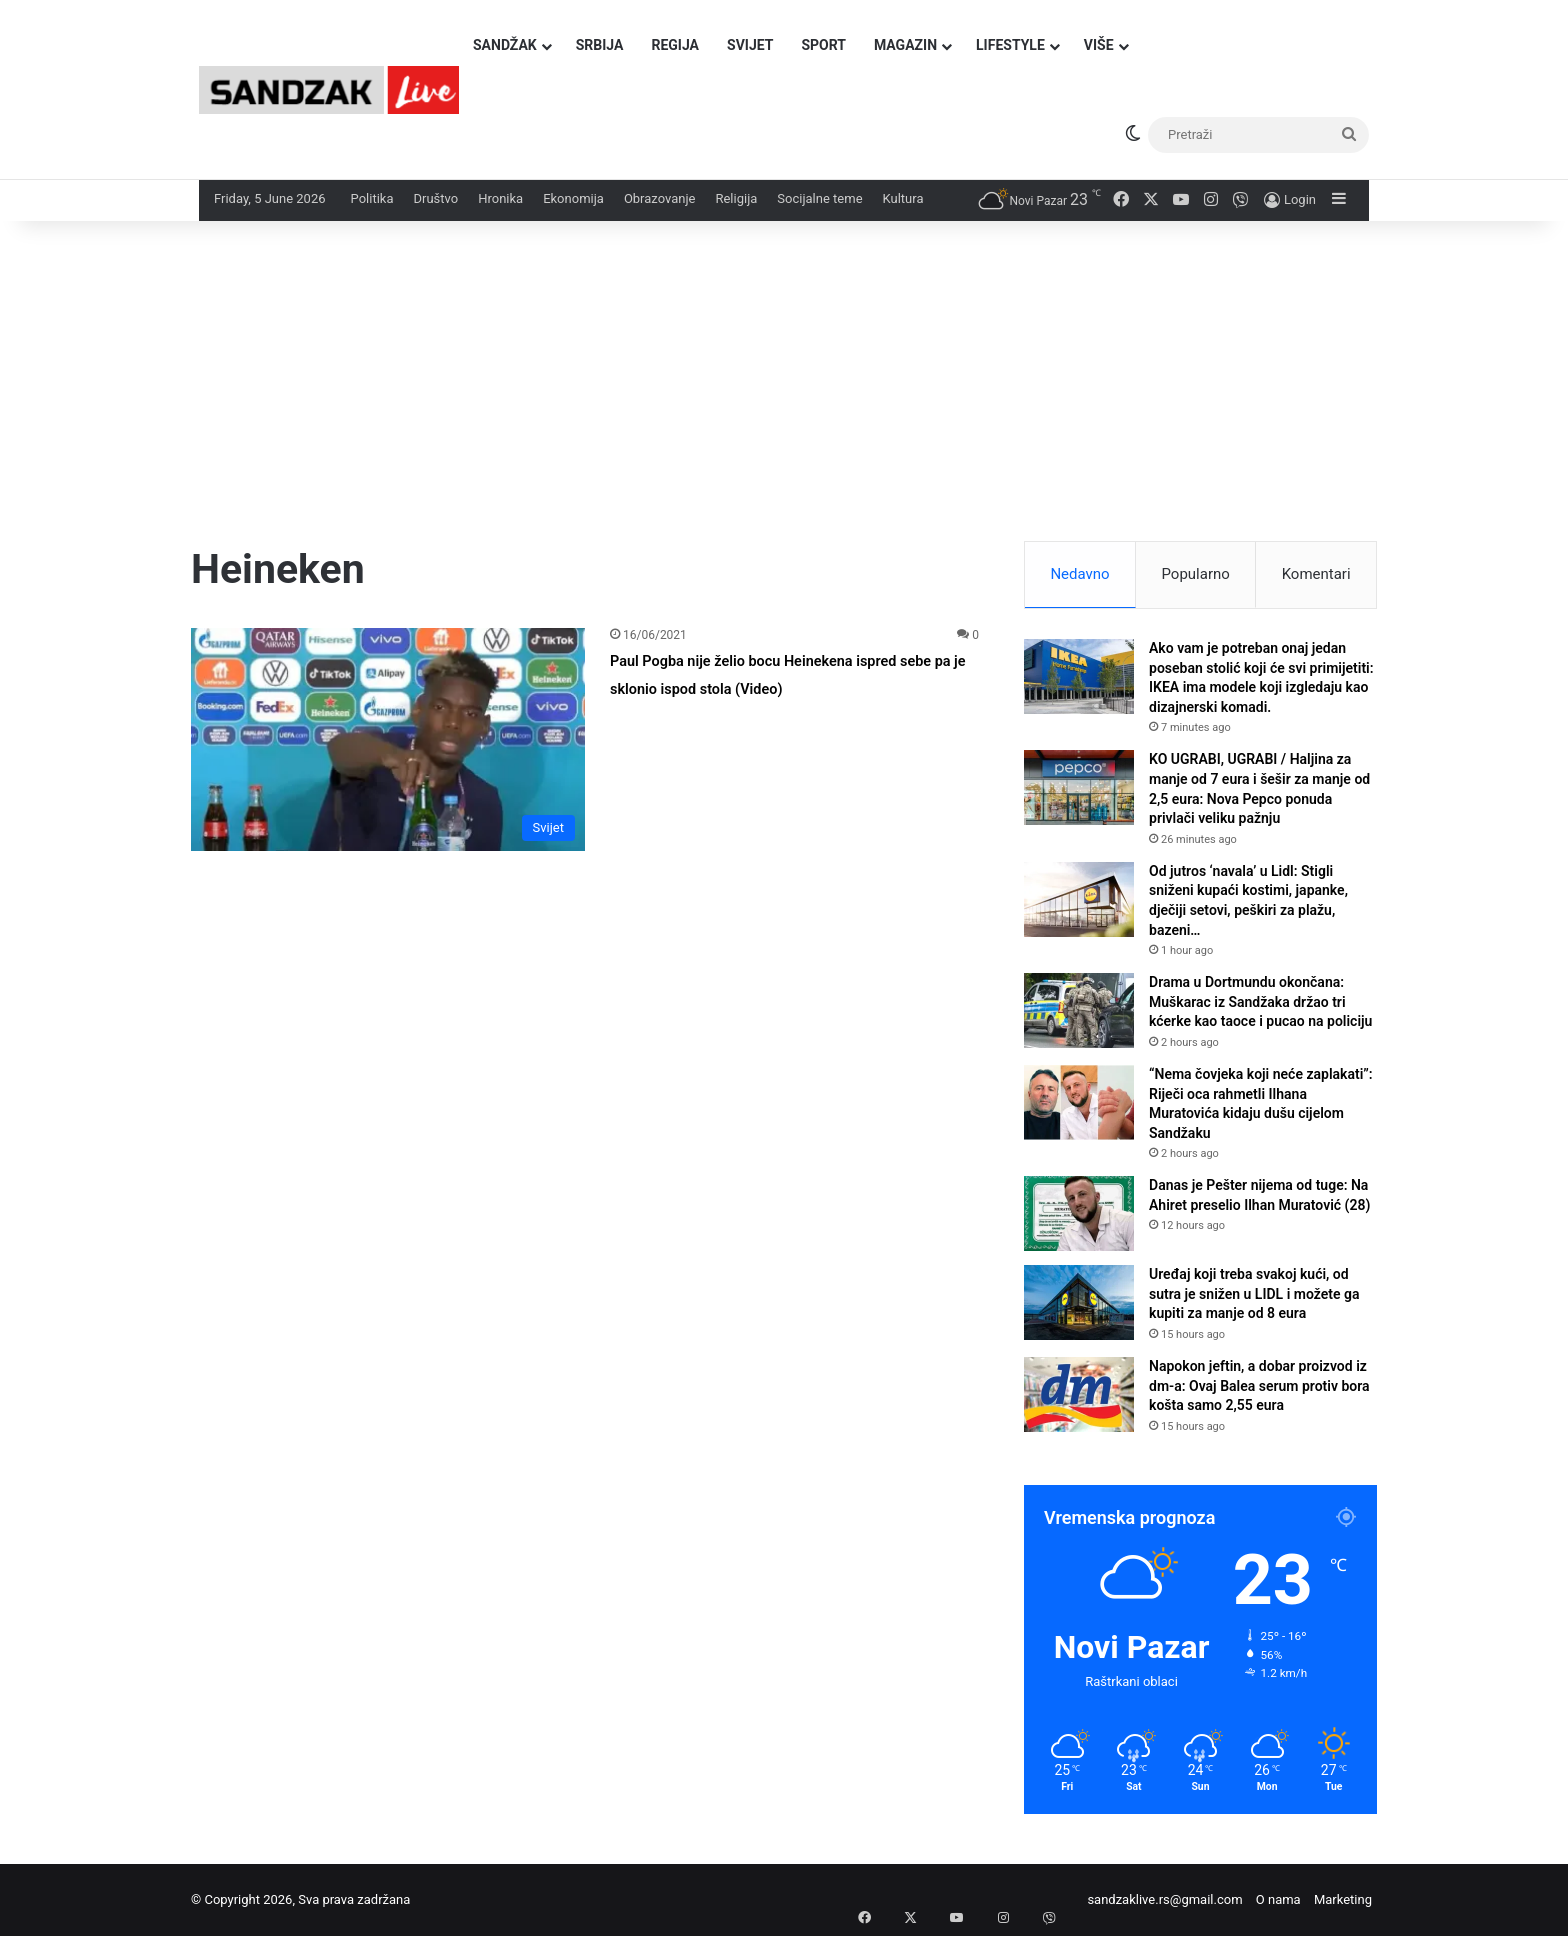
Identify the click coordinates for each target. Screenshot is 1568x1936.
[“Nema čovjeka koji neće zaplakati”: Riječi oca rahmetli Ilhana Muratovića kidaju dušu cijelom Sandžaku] (1079, 1102)
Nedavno (1079, 574)
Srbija (600, 45)
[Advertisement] (784, 391)
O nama (1278, 1899)
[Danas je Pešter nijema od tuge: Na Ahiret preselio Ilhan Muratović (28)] (1079, 1213)
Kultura (903, 198)
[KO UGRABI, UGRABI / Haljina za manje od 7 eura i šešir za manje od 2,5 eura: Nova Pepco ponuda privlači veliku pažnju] (1079, 787)
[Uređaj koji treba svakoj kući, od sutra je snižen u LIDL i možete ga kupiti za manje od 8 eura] (1079, 1302)
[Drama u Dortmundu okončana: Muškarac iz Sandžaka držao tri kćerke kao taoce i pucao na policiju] (1079, 1010)
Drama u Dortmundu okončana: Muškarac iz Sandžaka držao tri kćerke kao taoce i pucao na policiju (1260, 1001)
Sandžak (505, 45)
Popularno (1195, 574)
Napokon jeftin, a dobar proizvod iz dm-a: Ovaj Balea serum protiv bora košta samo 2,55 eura (1259, 1385)
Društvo (435, 198)
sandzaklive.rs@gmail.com (1164, 1899)
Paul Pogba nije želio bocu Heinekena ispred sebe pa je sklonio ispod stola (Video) (778, 687)
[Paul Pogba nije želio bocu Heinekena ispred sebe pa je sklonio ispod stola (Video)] (388, 739)
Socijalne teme (819, 198)
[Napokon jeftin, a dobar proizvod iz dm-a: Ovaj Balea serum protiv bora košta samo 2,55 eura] (1079, 1394)
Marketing (1343, 1899)
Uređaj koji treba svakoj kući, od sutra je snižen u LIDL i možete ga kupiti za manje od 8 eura (1254, 1293)
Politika (372, 198)
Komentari (1316, 574)
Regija (675, 45)
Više (1099, 45)
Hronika (500, 198)
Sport (823, 45)
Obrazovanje (660, 198)
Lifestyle (1010, 45)
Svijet (750, 45)
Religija (736, 198)
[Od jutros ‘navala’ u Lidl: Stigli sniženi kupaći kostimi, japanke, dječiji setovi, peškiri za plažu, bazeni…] (1079, 899)
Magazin (905, 45)
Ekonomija (573, 198)
